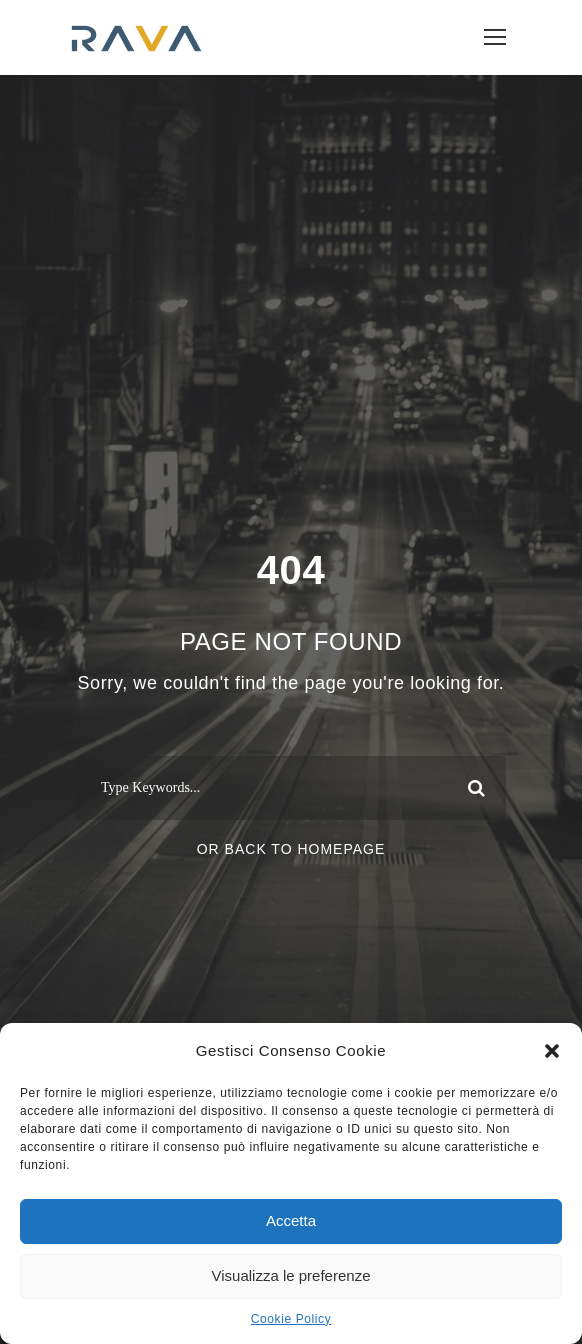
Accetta (291, 1220)
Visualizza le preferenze (291, 1275)
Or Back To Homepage (291, 849)
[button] (552, 1051)
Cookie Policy (291, 1319)
